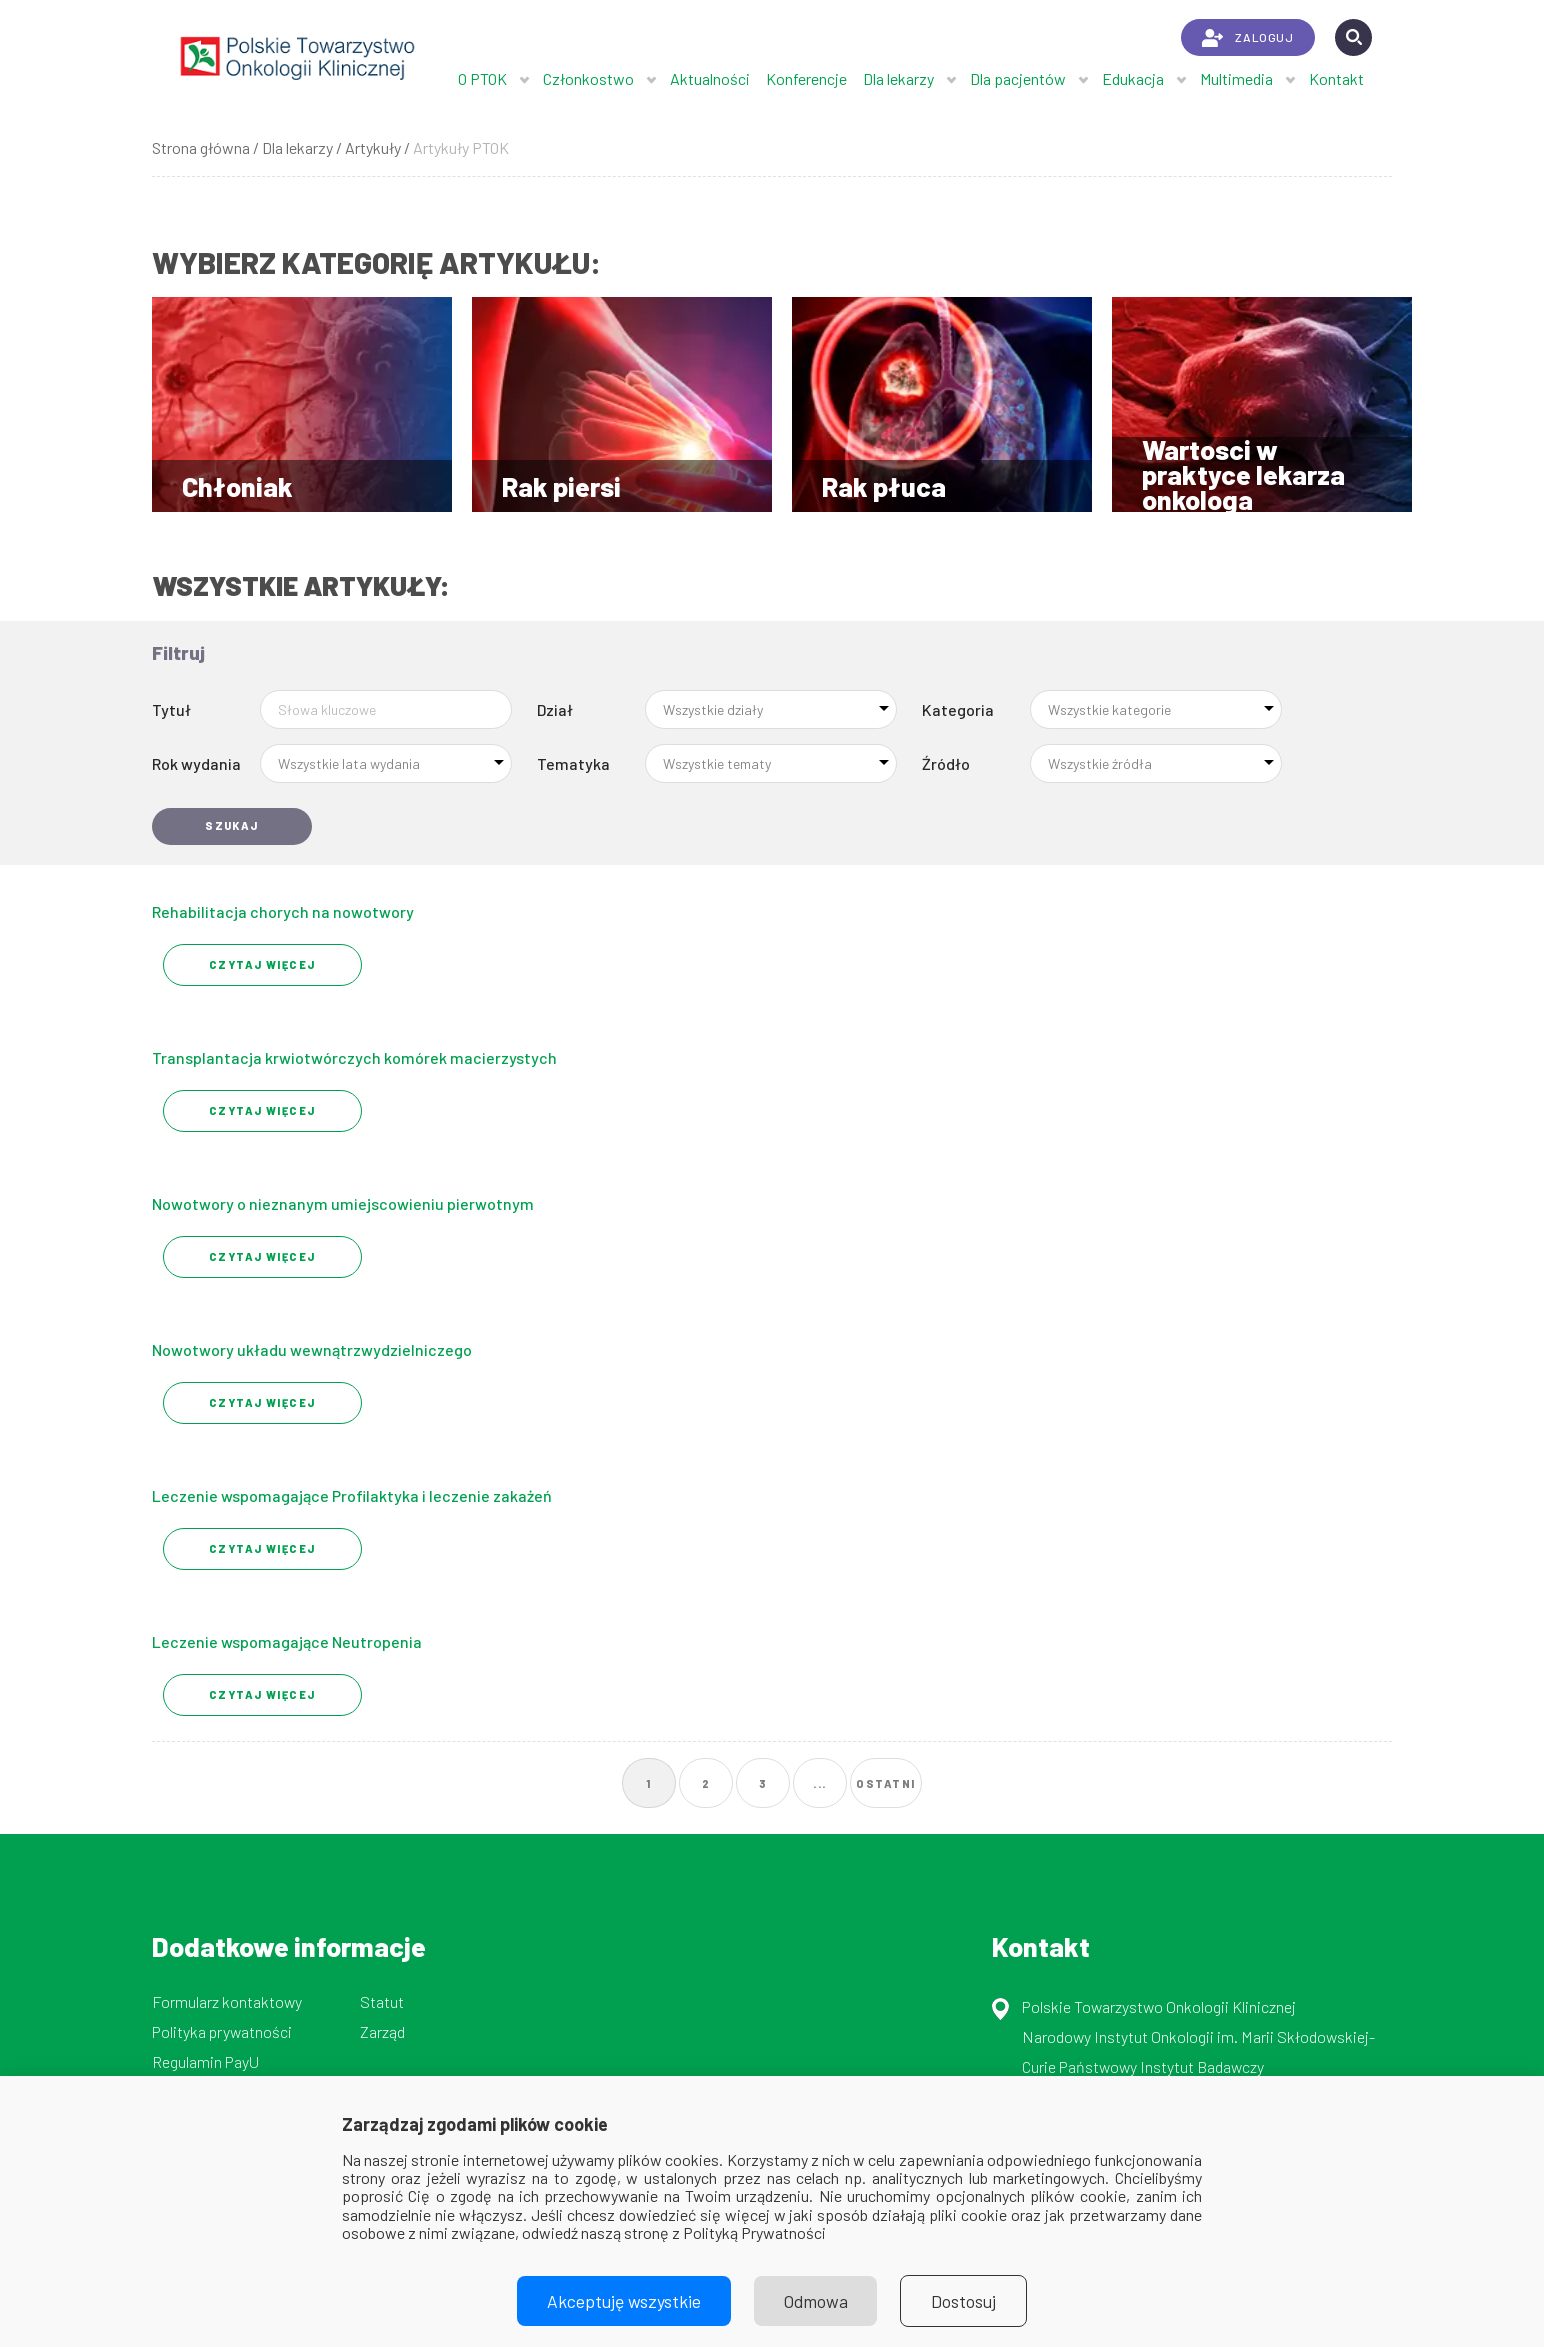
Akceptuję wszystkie (624, 2301)
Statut (382, 2001)
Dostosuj (964, 2301)
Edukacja (1133, 78)
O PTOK (482, 78)
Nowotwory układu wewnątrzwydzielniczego (312, 1349)
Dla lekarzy (898, 78)
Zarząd (382, 2031)
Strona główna (201, 147)
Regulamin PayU (205, 2061)
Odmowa (816, 2301)
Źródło (946, 763)
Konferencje (806, 78)
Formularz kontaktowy (227, 2001)
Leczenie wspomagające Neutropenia (287, 1641)
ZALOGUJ (1247, 38)
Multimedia (1236, 78)
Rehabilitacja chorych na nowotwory (283, 911)
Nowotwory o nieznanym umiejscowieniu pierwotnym (343, 1203)
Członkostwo (588, 78)
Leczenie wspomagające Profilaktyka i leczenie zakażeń (352, 1495)
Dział (555, 709)
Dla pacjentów (1018, 78)
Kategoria (958, 709)
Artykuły (373, 147)
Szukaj (232, 825)
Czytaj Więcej (262, 964)
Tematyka (573, 763)
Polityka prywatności (222, 2031)
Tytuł (171, 709)
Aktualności (710, 78)
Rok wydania (196, 763)
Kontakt (1336, 78)
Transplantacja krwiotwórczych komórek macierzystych (354, 1057)
